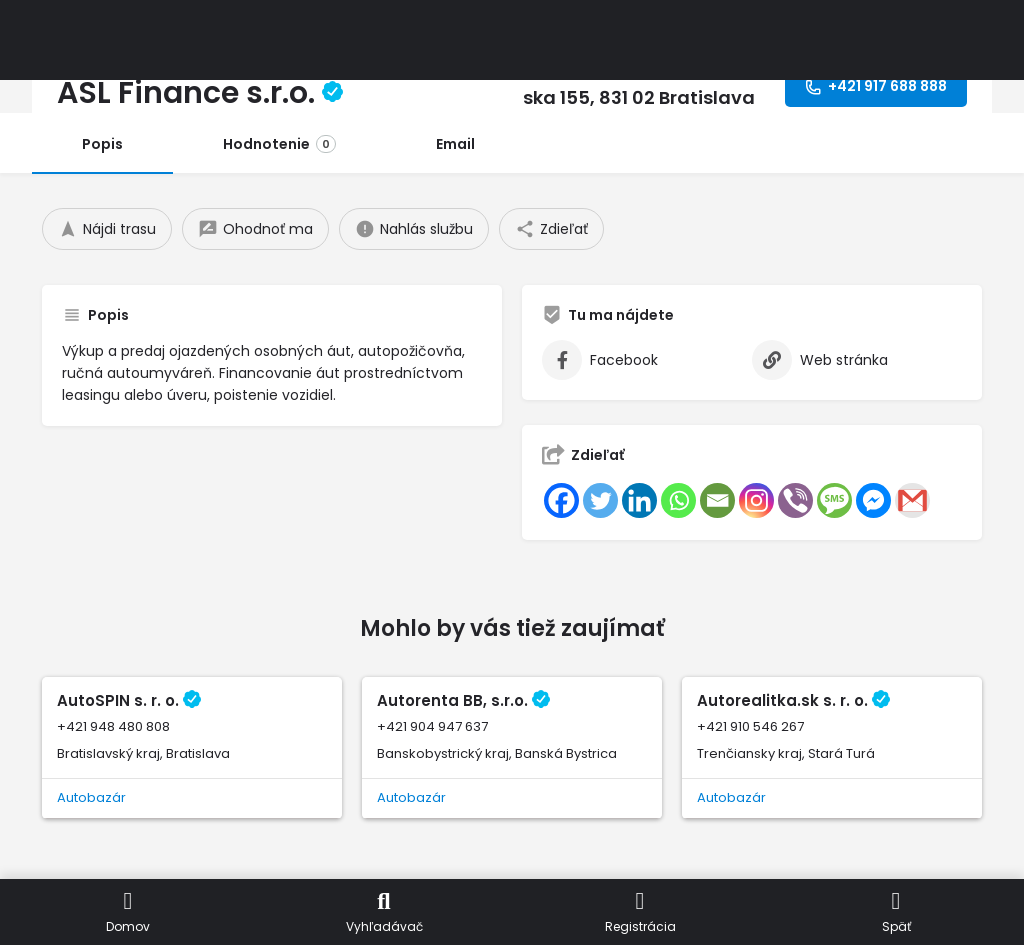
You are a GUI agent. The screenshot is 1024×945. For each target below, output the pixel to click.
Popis (102, 144)
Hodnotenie (279, 144)
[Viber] (795, 500)
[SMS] (834, 500)
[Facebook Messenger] (873, 500)
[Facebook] (561, 500)
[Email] (717, 500)
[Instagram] (756, 500)
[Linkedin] (639, 500)
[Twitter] (600, 500)
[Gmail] (912, 500)
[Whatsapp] (678, 500)
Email (455, 144)
